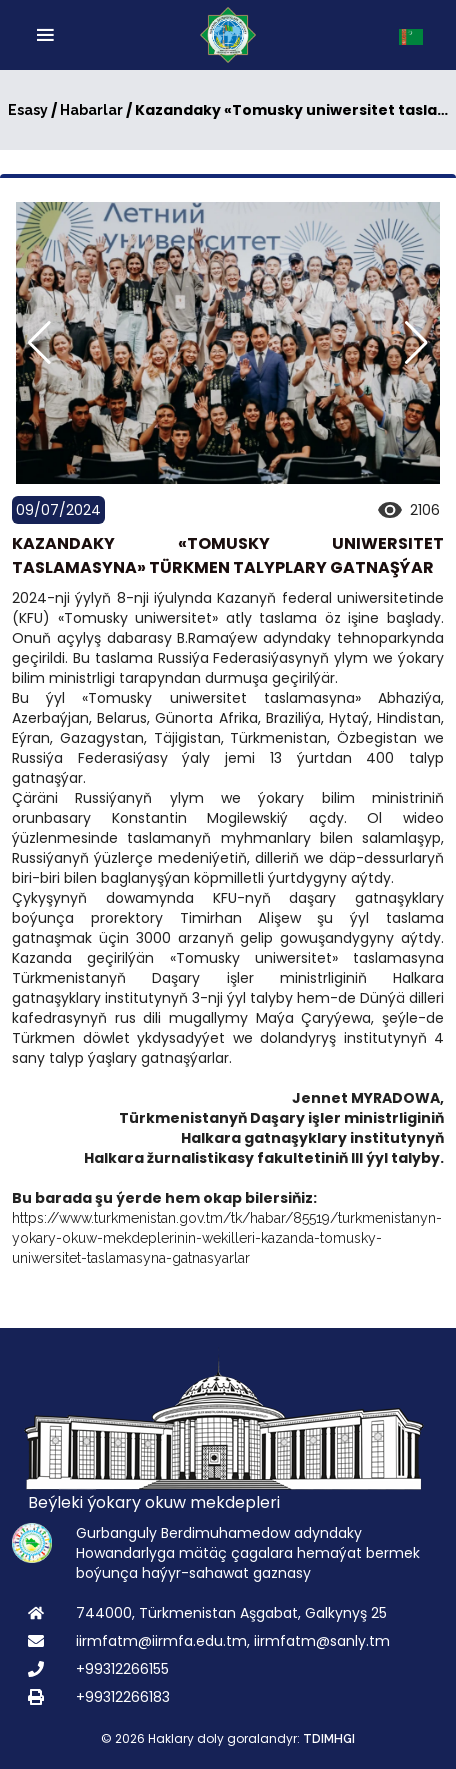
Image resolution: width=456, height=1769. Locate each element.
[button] (416, 343)
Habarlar (91, 110)
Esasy (28, 110)
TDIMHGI (329, 1739)
